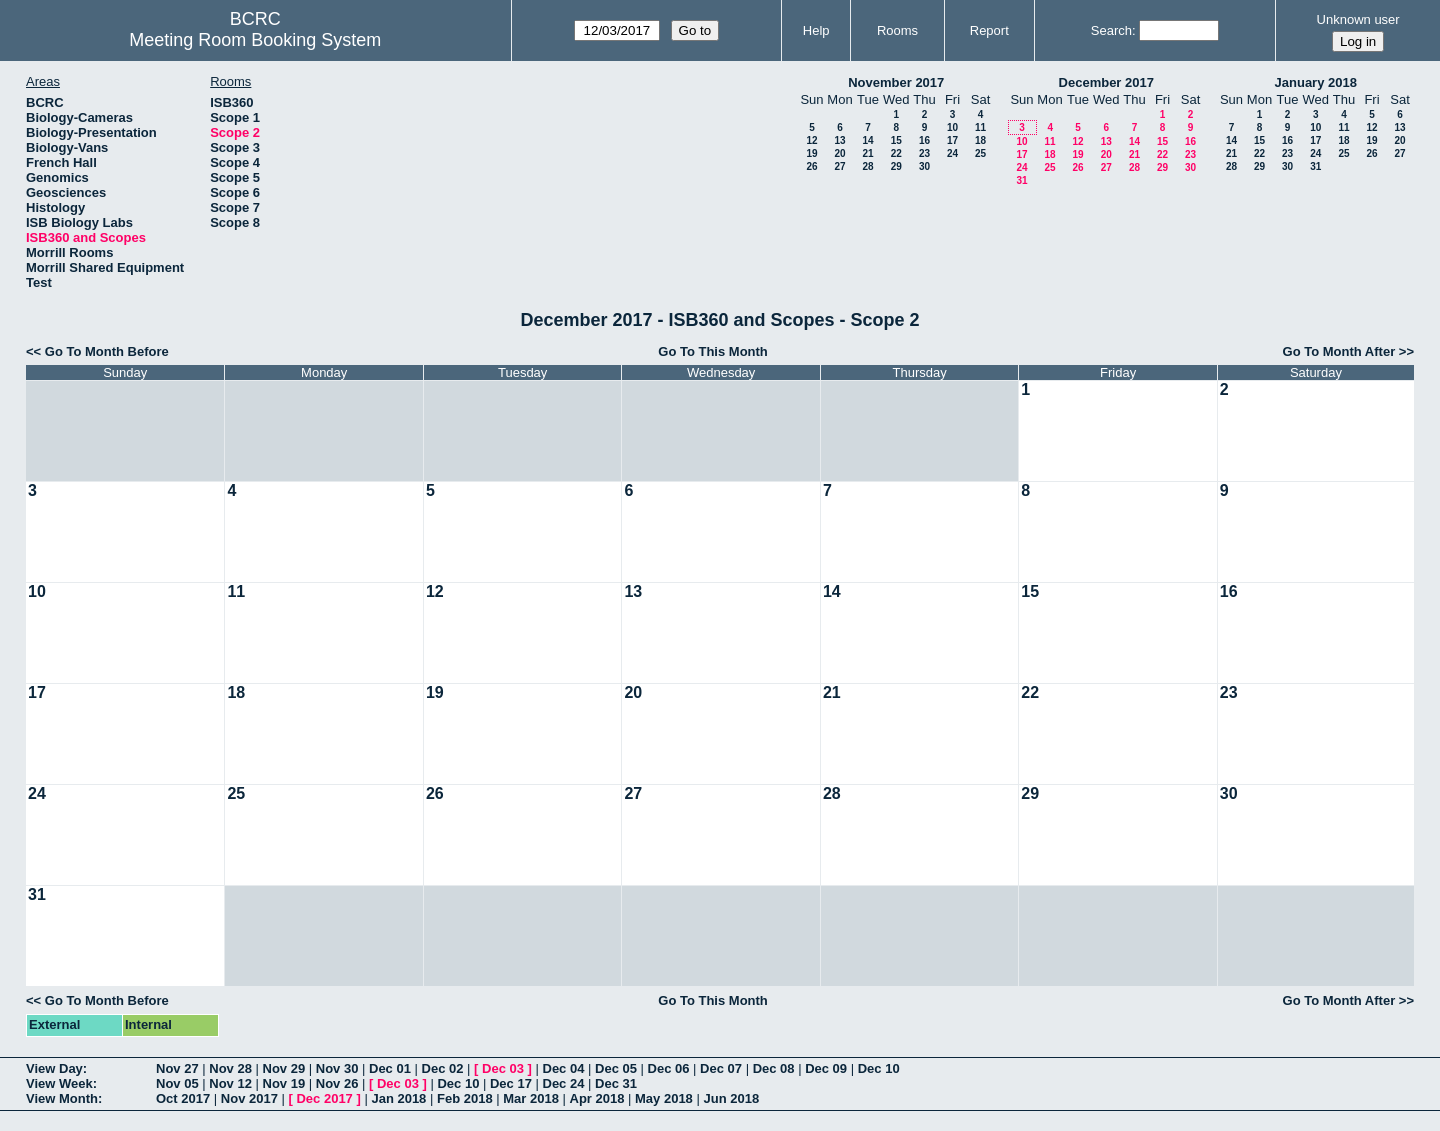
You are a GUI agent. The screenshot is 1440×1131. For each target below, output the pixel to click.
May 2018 (664, 1098)
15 (896, 140)
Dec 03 (503, 1068)
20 (839, 153)
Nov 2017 (249, 1098)
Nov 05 (177, 1083)
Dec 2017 (324, 1098)
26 (811, 166)
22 (896, 153)
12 (811, 140)
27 (839, 166)
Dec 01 (390, 1068)
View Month (62, 1098)
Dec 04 (564, 1068)
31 (1021, 180)
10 (952, 127)
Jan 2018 (398, 1098)
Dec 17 (511, 1083)
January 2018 (1316, 82)
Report (989, 30)
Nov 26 (337, 1083)
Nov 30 (337, 1068)
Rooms (897, 30)
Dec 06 (669, 1068)
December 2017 (1106, 82)
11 (980, 127)
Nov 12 (230, 1083)
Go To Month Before (107, 351)
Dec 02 (443, 1068)
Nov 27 (177, 1068)
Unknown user (1358, 19)
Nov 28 (230, 1068)
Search (1111, 30)
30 (924, 166)
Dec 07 (721, 1068)
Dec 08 (774, 1068)
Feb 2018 (465, 1098)
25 (980, 153)
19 (811, 153)
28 (867, 166)
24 (952, 153)
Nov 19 (284, 1083)
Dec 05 (616, 1068)
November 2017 (896, 82)
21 (867, 153)
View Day (54, 1068)
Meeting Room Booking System (255, 40)
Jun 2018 (731, 1098)
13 (839, 140)
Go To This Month (713, 351)
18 (980, 140)
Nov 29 (284, 1068)
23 (924, 153)
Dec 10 (879, 1068)
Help (816, 30)
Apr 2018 (597, 1098)
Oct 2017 (183, 1098)
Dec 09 (826, 1068)
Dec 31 (616, 1083)
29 (896, 166)
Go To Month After (1339, 351)
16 (924, 140)
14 (867, 140)
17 (952, 140)
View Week (59, 1083)
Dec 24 (564, 1083)
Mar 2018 (531, 1098)
